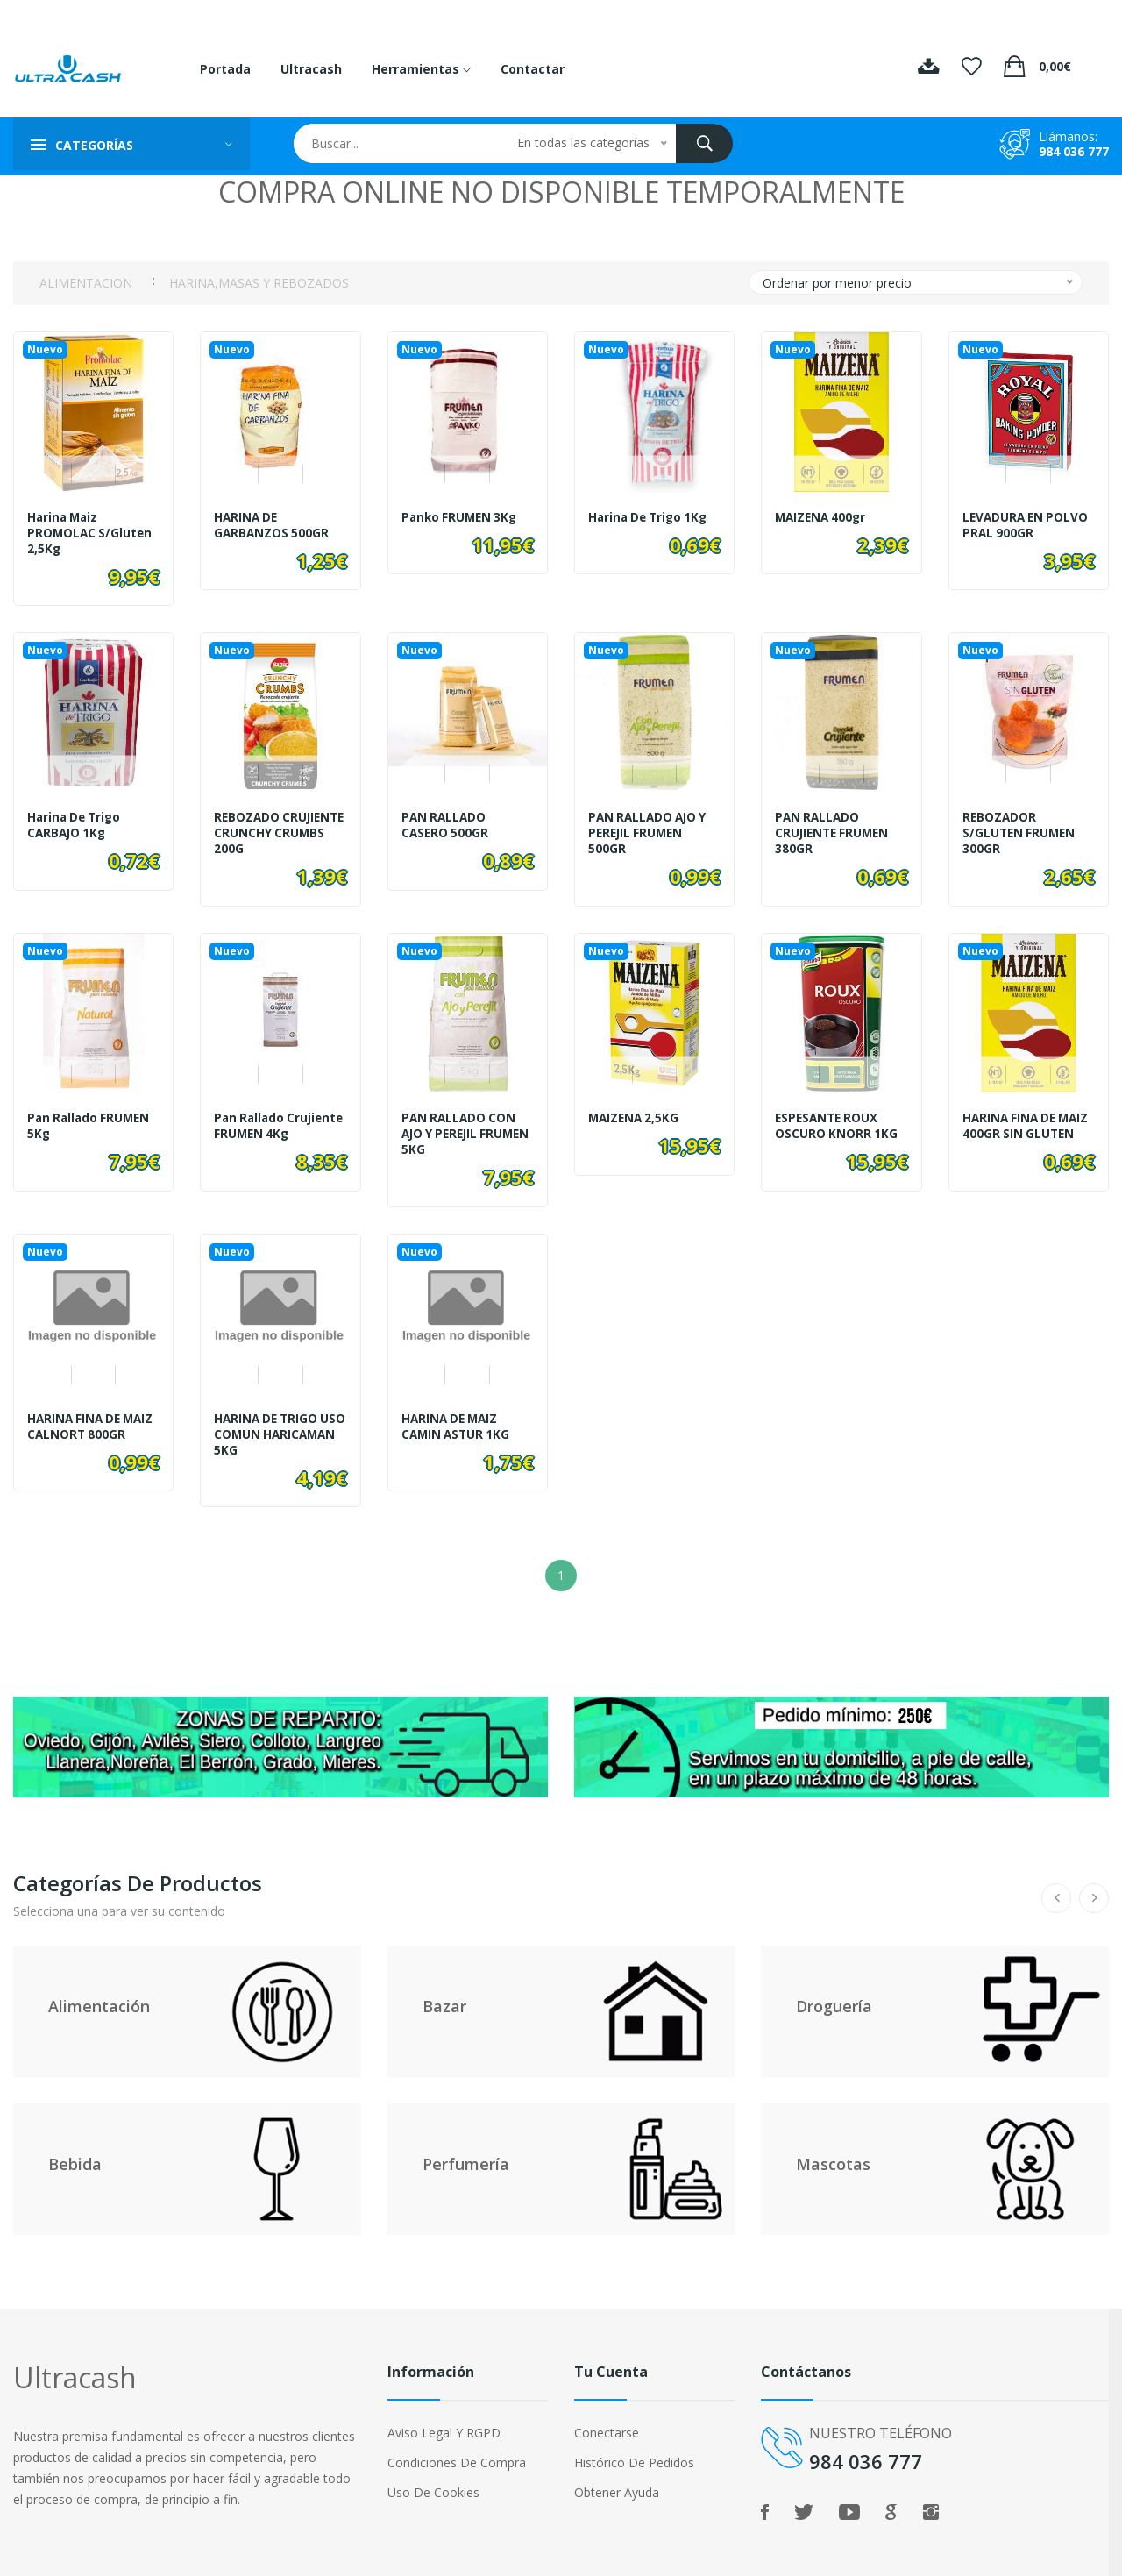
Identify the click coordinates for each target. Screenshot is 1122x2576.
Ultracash (311, 68)
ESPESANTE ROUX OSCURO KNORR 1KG (837, 1116)
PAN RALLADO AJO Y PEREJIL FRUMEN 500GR (650, 828)
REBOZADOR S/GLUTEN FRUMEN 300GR (1020, 828)
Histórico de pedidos (634, 2443)
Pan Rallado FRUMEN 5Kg (91, 1116)
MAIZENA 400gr (822, 517)
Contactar (533, 68)
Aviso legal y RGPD (444, 2413)
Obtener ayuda (616, 2473)
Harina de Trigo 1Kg (651, 517)
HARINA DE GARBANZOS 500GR (272, 525)
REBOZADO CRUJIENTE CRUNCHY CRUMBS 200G (277, 828)
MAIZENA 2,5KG (635, 1108)
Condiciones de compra (456, 2443)
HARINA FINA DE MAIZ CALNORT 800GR (76, 1420)
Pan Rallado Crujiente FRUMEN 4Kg (270, 1124)
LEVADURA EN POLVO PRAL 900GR (1027, 525)
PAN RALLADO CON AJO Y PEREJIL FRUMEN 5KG (460, 1124)
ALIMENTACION (85, 282)
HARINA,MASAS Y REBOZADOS (259, 282)
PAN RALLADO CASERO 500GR (446, 820)
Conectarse (606, 2413)
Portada (225, 68)
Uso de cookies (433, 2473)
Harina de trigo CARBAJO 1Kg (76, 820)
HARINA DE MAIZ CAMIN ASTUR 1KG (458, 1412)
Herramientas (421, 68)
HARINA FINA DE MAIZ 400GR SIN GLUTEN (1011, 1124)
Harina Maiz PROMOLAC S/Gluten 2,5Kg (91, 533)
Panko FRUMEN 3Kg (461, 517)
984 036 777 (1074, 151)
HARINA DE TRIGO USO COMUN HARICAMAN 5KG (268, 1420)
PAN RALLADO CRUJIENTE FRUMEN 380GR (834, 828)
